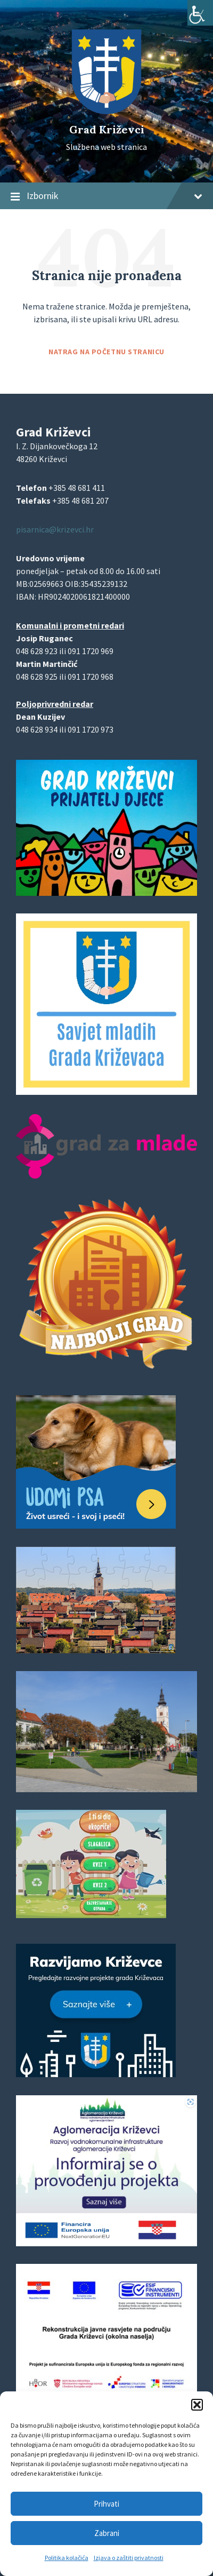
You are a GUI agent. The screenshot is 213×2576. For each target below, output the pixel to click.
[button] (197, 2404)
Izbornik (106, 196)
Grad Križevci (106, 129)
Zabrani (106, 2533)
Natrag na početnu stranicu (106, 351)
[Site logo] (106, 111)
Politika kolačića (66, 2558)
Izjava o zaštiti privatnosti (128, 2558)
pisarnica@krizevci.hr (55, 529)
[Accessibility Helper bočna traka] (200, 13)
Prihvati (106, 2504)
